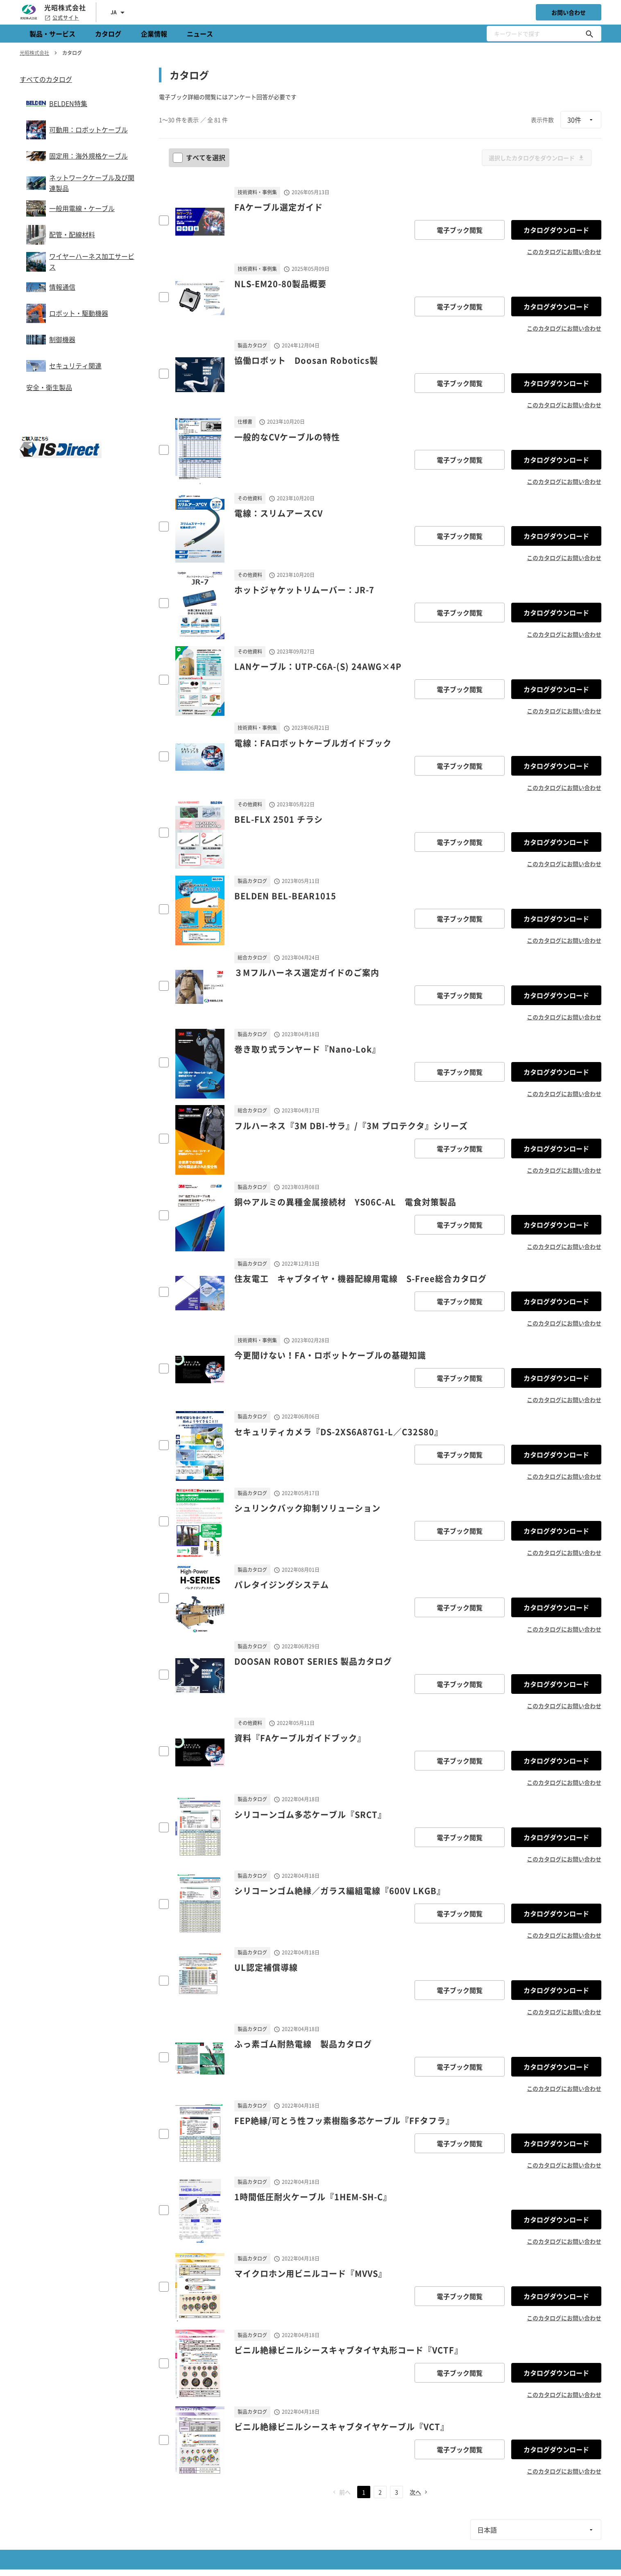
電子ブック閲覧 (460, 230)
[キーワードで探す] (589, 33)
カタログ (108, 34)
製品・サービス (52, 34)
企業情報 (154, 34)
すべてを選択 (200, 157)
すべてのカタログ (46, 79)
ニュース (200, 34)
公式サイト (61, 17)
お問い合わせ (568, 12)
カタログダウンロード (556, 230)
